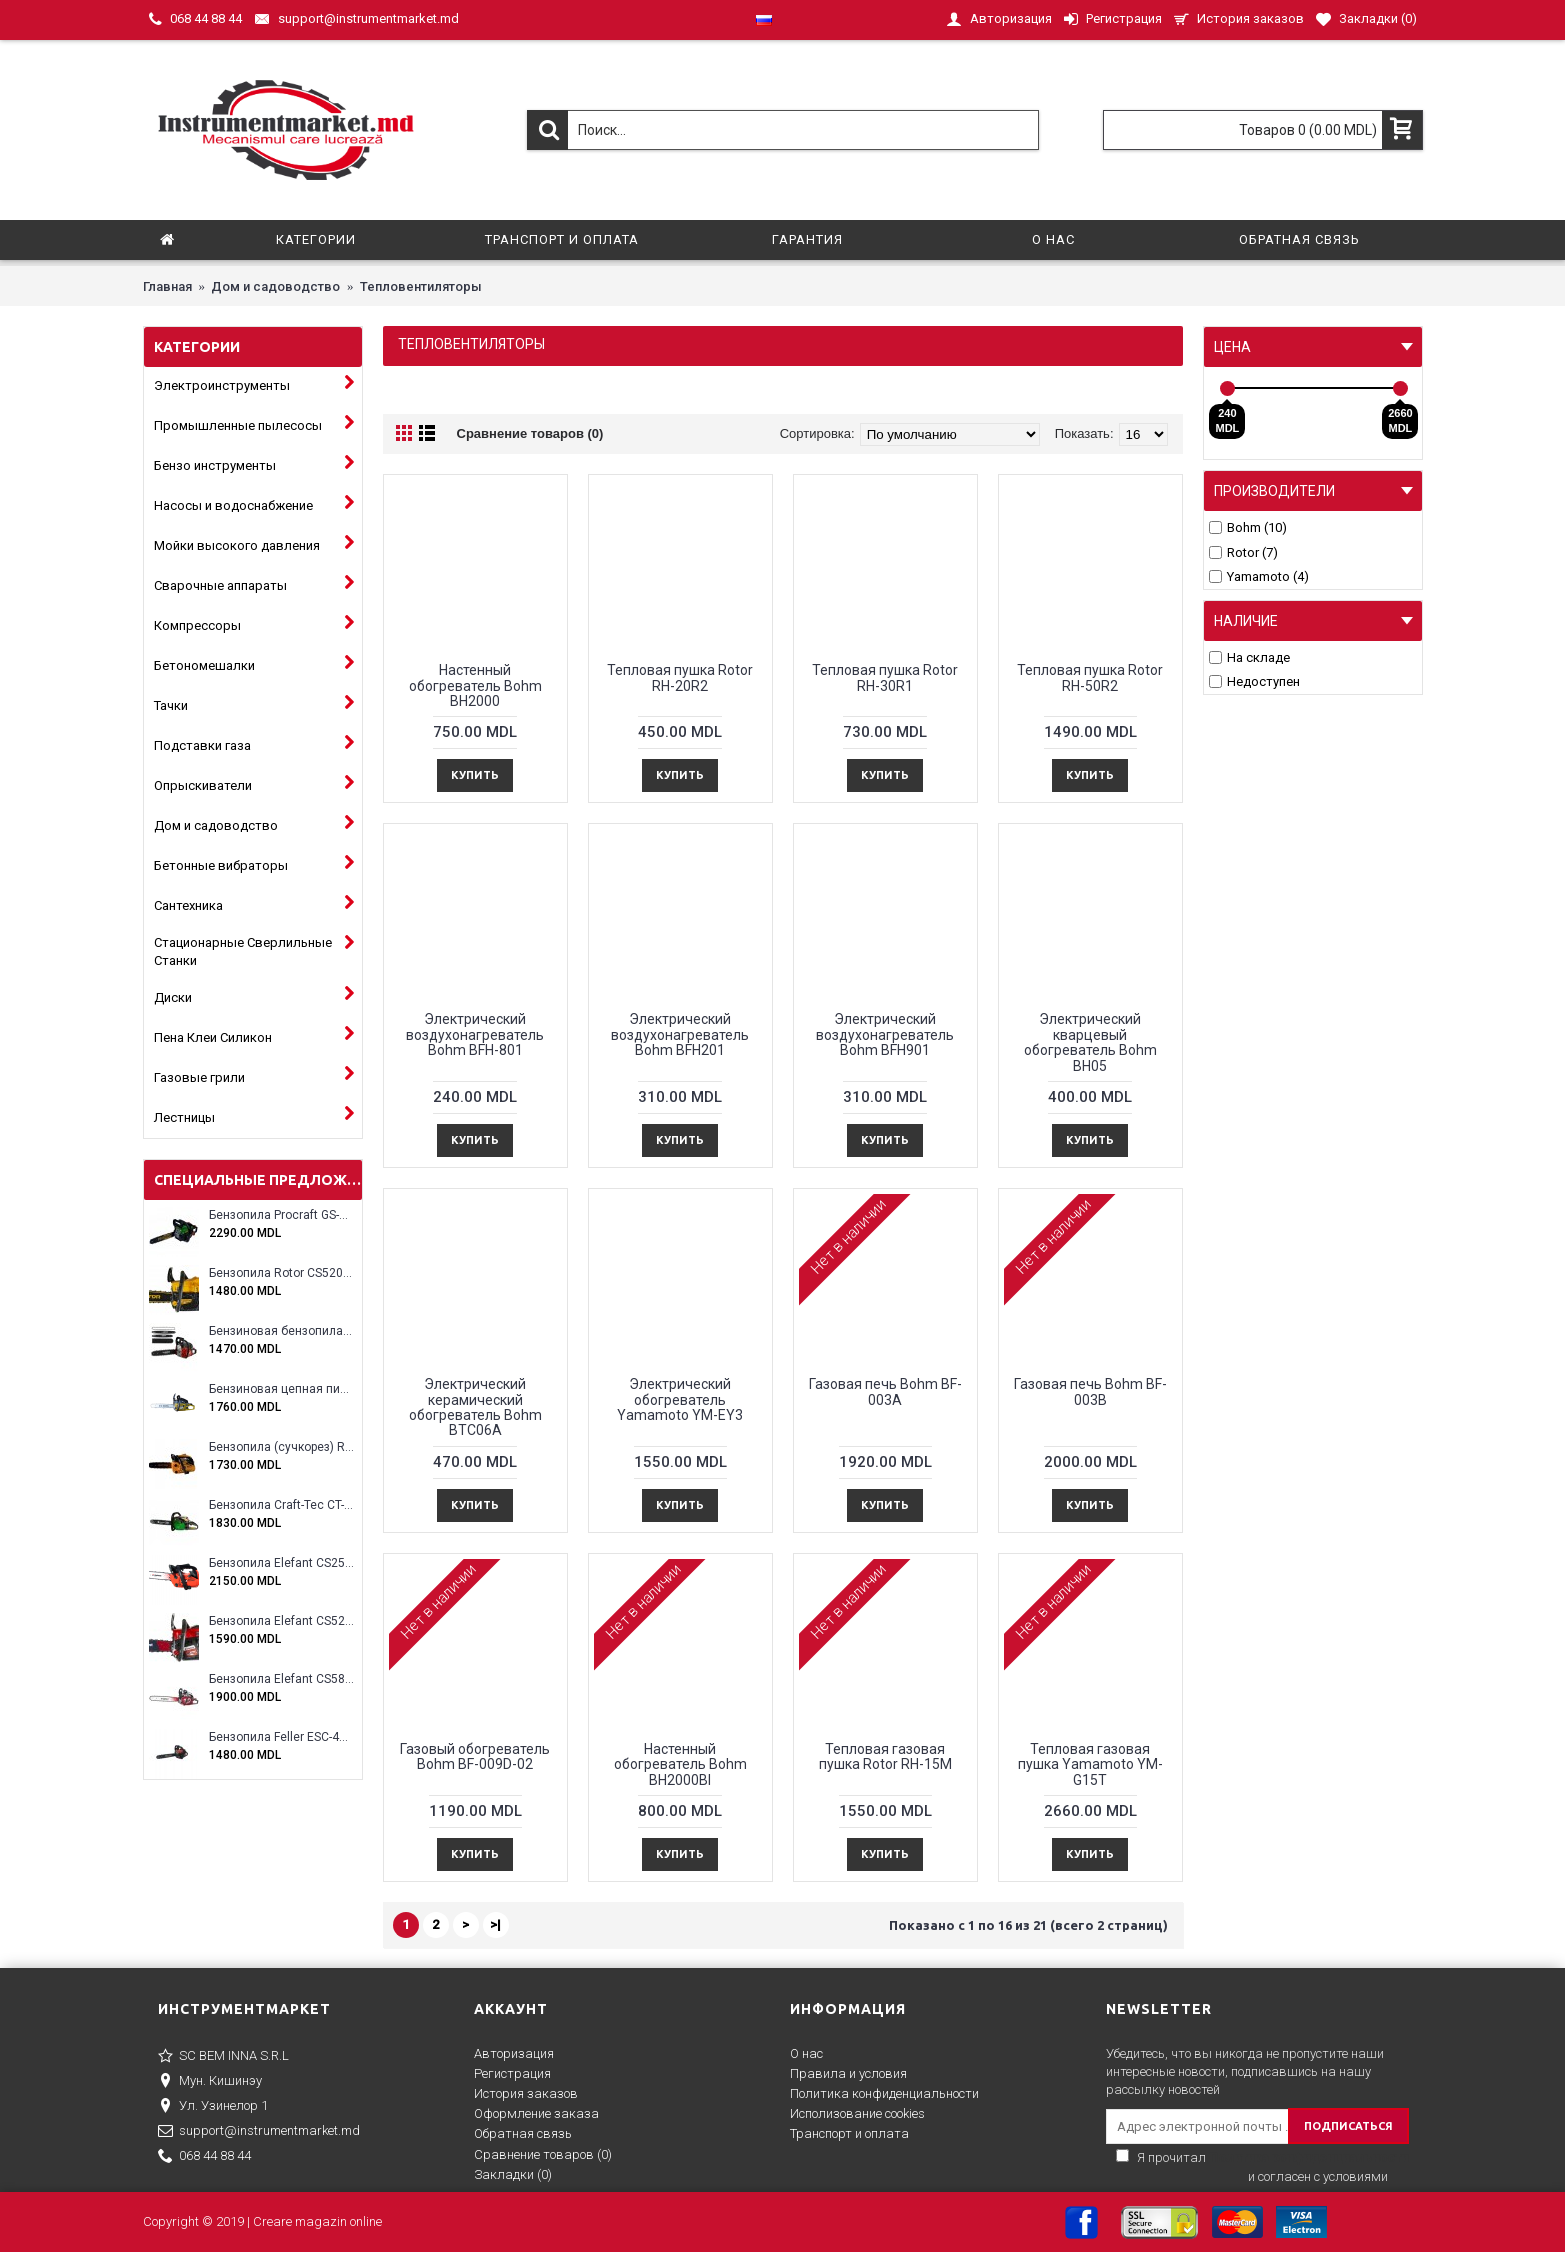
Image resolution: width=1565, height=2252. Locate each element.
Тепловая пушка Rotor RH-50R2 (1090, 677)
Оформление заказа (536, 2113)
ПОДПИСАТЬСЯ (1348, 2126)
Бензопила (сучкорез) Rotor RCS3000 (281, 1447)
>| (495, 1924)
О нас (806, 2053)
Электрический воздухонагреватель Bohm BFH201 (680, 1034)
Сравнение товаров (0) (530, 433)
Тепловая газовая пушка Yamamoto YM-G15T (1090, 1764)
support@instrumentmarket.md (259, 2132)
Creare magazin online (317, 2221)
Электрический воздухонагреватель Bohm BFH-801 (475, 1034)
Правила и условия (848, 2073)
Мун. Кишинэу (210, 2082)
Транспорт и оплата (849, 2133)
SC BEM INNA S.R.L (223, 2057)
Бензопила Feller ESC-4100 (281, 1737)
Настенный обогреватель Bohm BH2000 (475, 685)
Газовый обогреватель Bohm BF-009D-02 (475, 1756)
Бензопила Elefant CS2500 (281, 1563)
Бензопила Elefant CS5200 (281, 1621)
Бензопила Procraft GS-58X (281, 1215)
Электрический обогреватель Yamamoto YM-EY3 (680, 1399)
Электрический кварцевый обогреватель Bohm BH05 (1090, 1042)
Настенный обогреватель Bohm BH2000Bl (680, 1764)
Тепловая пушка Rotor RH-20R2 (680, 677)
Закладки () (513, 2174)
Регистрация (512, 2073)
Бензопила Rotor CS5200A (281, 1273)
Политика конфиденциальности (884, 2093)
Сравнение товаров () (543, 2154)
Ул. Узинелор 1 (213, 2107)
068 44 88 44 (204, 2157)
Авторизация (514, 2053)
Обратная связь (523, 2133)
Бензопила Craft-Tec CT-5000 (281, 1505)
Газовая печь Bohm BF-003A (885, 1391)
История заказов (526, 2093)
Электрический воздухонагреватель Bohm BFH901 (885, 1034)
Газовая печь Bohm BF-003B (1090, 1391)
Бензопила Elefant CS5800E (281, 1679)
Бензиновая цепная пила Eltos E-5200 (281, 1389)
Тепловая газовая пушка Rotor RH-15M (885, 1756)
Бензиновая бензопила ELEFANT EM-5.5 (281, 1331)
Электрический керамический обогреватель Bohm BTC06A (475, 1407)
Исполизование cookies (857, 2113)
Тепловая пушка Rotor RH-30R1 (885, 677)
